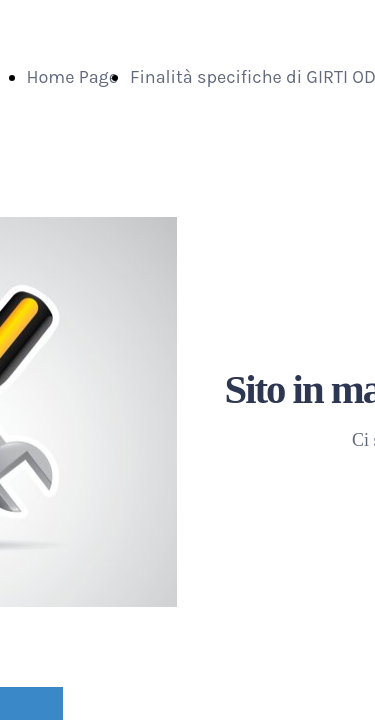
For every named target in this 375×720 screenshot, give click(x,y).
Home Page (73, 77)
